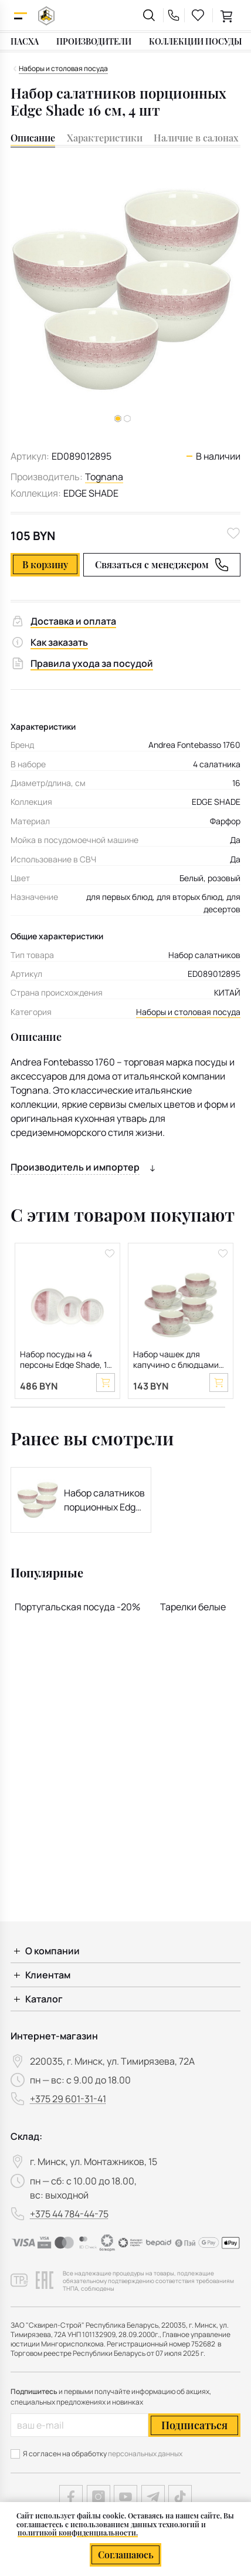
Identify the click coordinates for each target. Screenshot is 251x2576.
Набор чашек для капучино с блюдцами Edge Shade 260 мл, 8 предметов (176, 1359)
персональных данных (145, 2454)
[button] (127, 418)
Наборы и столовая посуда (188, 1011)
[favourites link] (198, 15)
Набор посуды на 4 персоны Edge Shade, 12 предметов (65, 1359)
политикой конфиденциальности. (78, 2532)
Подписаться (194, 2425)
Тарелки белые (193, 1606)
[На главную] (46, 15)
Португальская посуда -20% (77, 1606)
